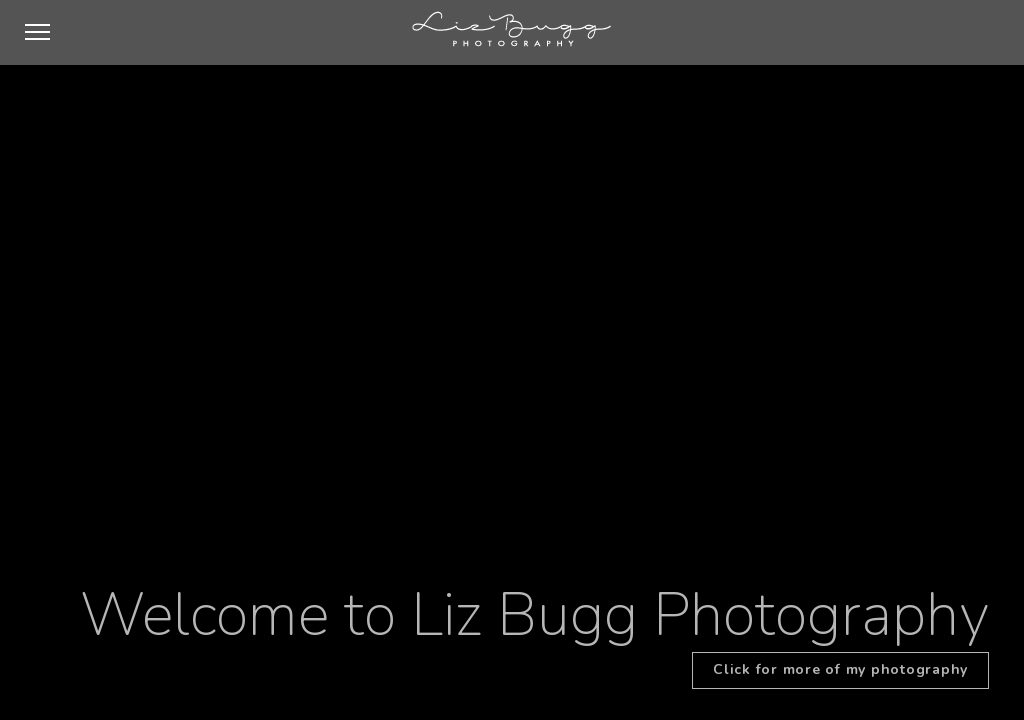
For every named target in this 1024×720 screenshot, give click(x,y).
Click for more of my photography (840, 669)
